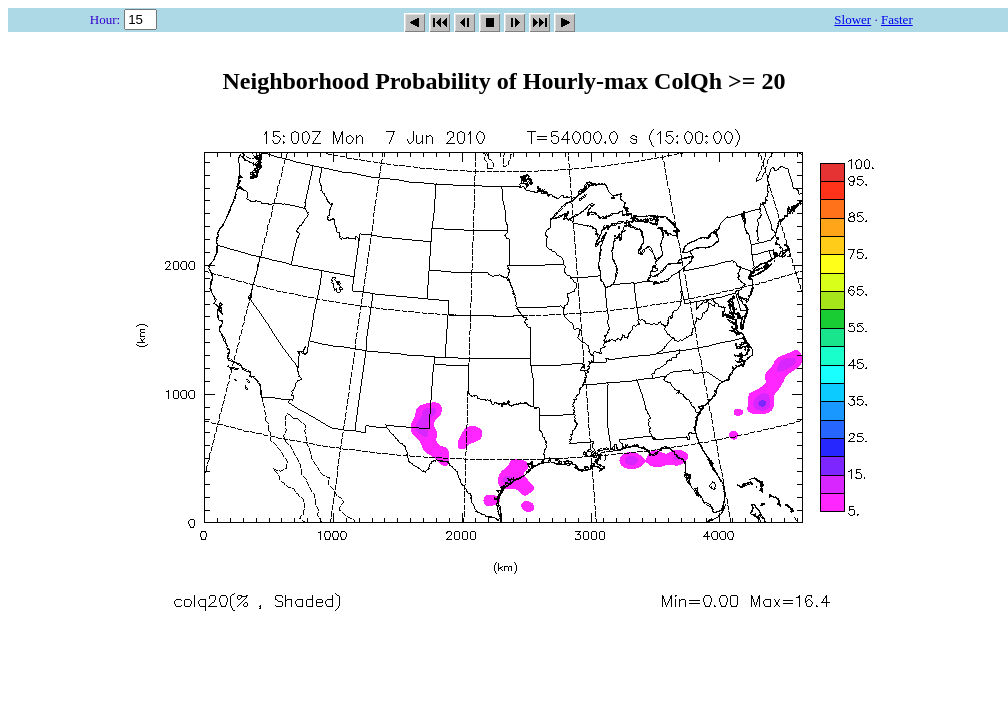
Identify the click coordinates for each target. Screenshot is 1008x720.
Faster (897, 19)
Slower (852, 19)
